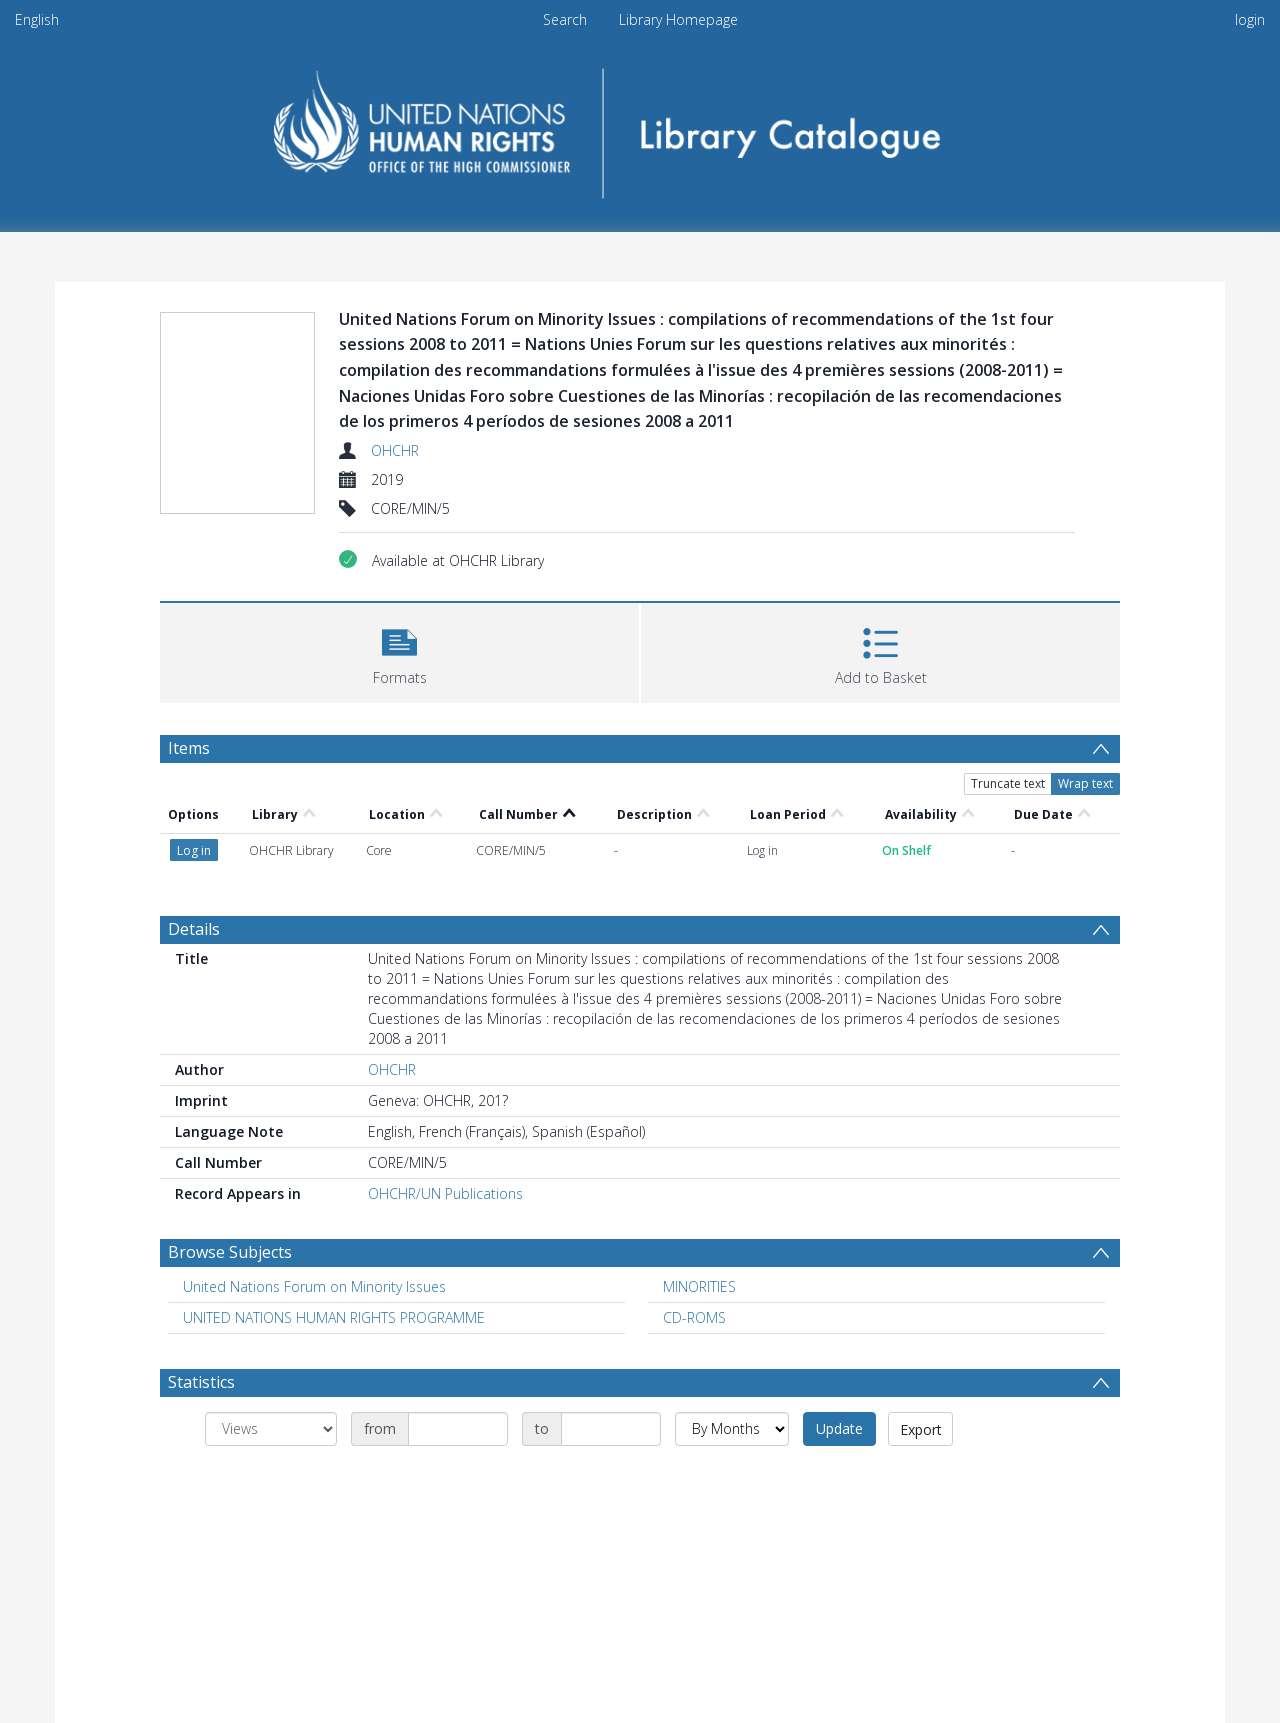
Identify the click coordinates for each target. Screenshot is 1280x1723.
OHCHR (395, 450)
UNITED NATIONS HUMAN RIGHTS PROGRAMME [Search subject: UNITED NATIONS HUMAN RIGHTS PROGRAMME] (334, 1194)
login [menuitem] (1250, 19)
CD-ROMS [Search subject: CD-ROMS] (694, 1194)
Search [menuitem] (565, 19)
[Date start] (458, 1306)
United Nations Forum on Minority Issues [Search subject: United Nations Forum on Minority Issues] (314, 1163)
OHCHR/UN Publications (445, 1070)
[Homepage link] (640, 126)
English (37, 19)
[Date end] (611, 1306)
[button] (399, 650)
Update (839, 1305)
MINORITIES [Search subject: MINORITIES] (699, 1163)
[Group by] (271, 1306)
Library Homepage (678, 19)
